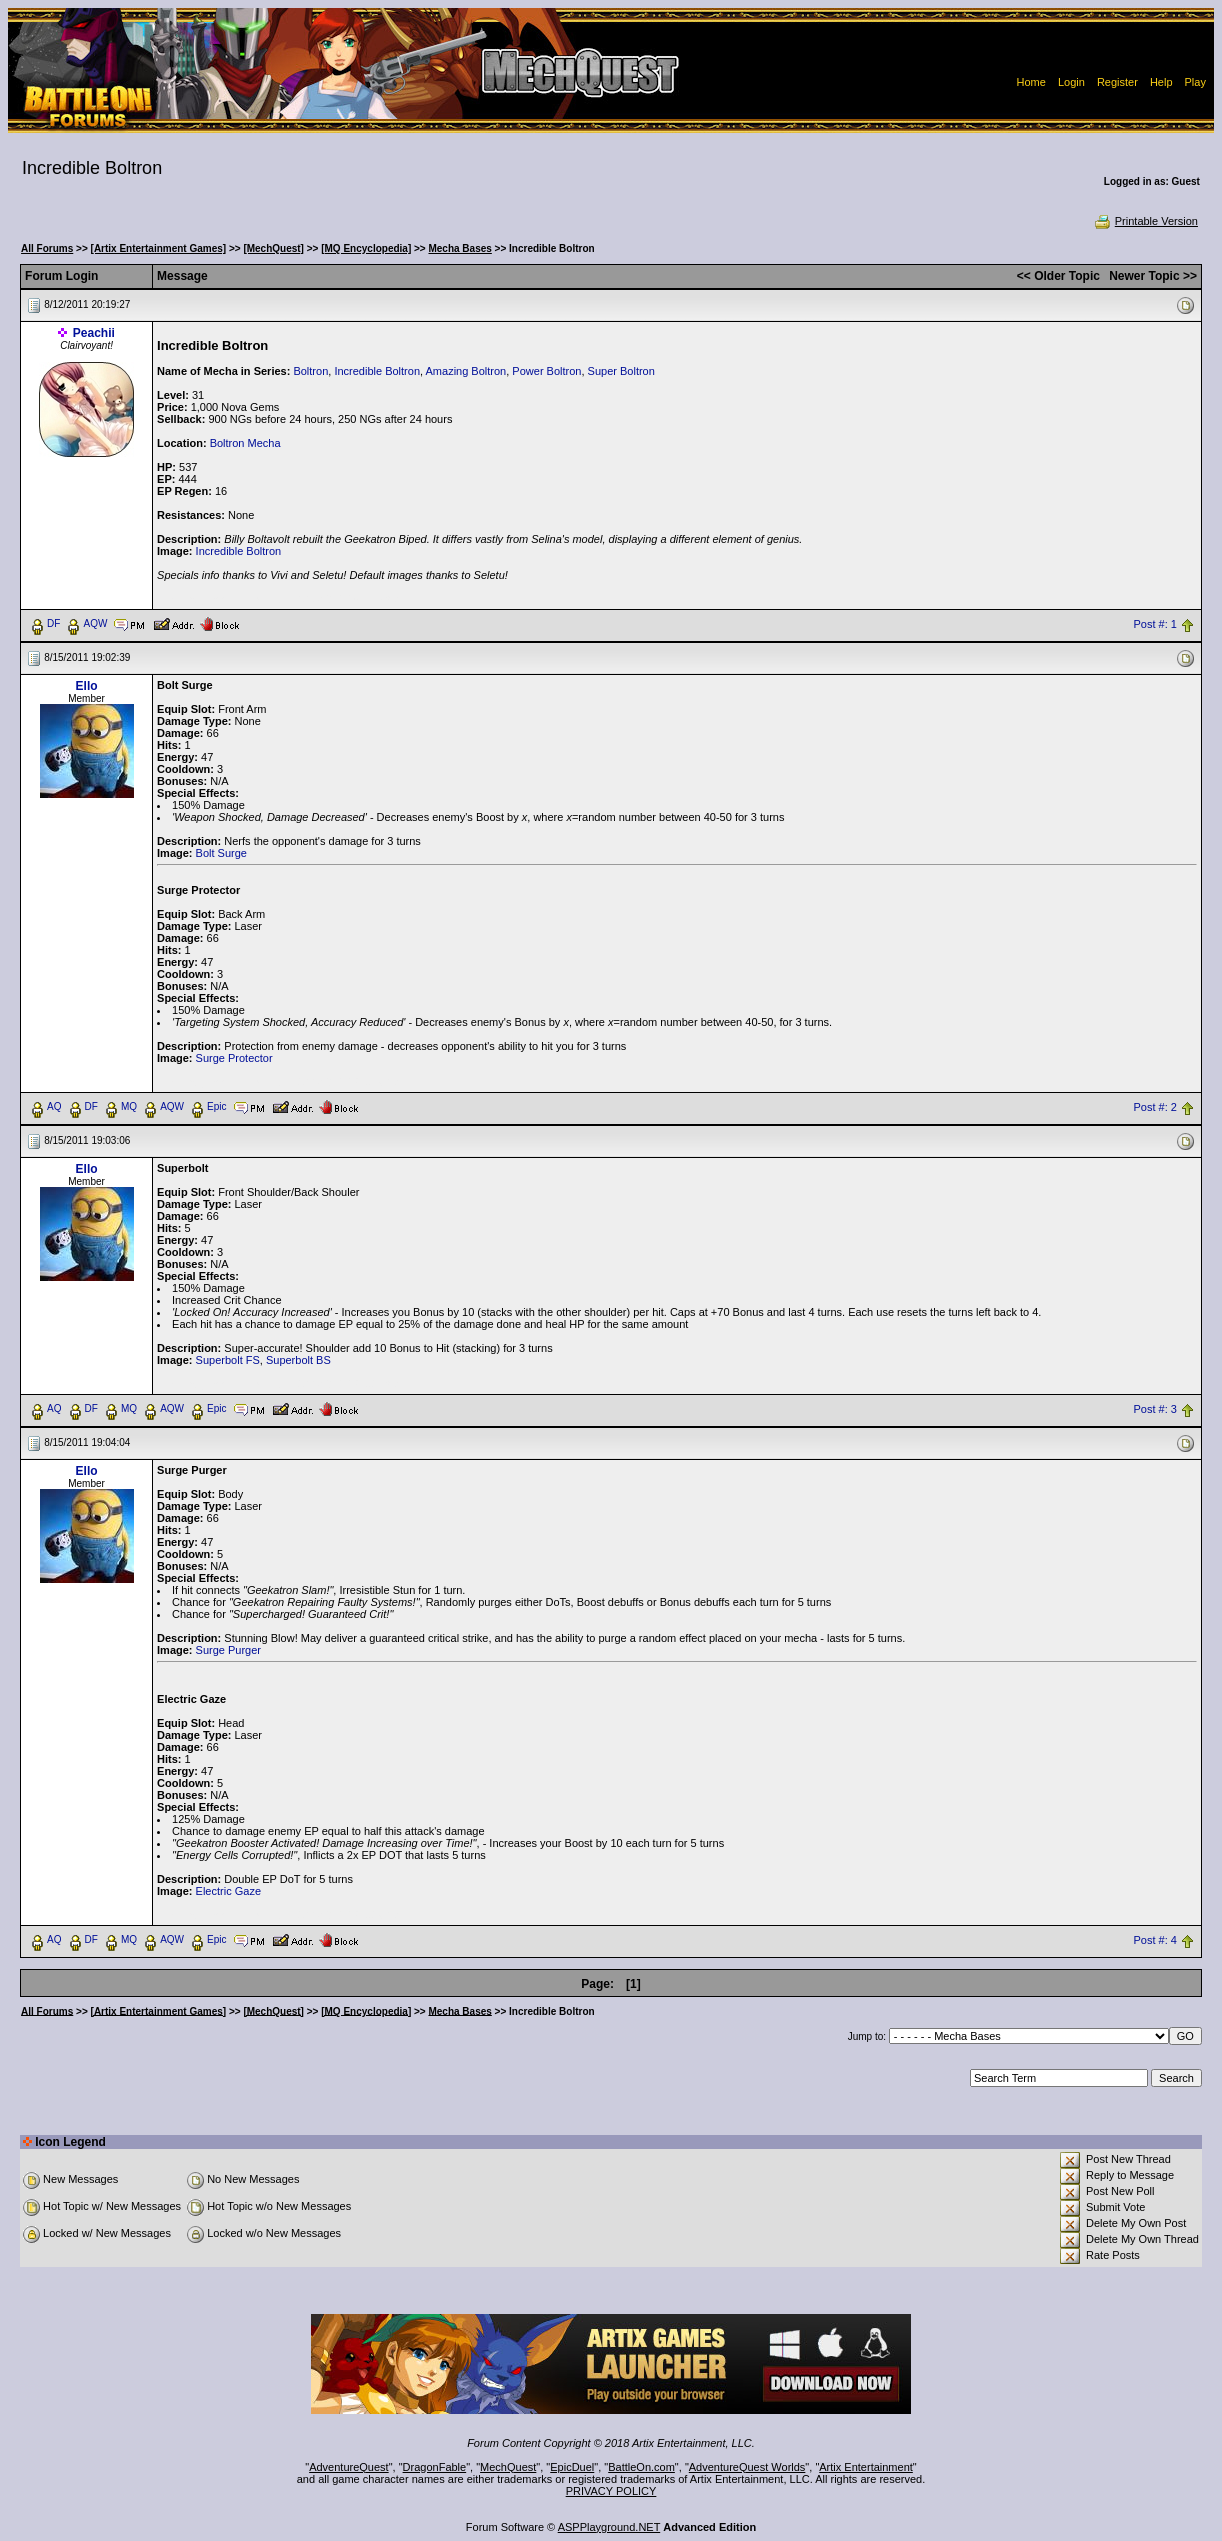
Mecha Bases (459, 248)
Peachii (94, 333)
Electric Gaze (228, 1891)
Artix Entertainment (866, 2467)
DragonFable (435, 2467)
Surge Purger (228, 1650)
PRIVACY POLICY (611, 2491)
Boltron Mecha (245, 443)
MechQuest (508, 2467)
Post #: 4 (1154, 1940)
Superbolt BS (298, 1360)
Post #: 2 (1154, 1107)
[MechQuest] (273, 248)
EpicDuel (572, 2467)
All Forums (47, 248)
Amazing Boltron (466, 371)
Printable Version (1145, 221)
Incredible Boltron (377, 371)
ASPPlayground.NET (609, 2527)
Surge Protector (234, 1058)
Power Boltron (546, 371)
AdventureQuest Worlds (747, 2467)
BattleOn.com (641, 2467)
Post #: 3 (1154, 1409)
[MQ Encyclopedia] (366, 248)
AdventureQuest (349, 2467)
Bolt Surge (221, 853)
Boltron (310, 371)
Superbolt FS (228, 1360)
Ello (87, 686)
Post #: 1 (1154, 624)
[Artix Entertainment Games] (159, 248)
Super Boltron (621, 371)
